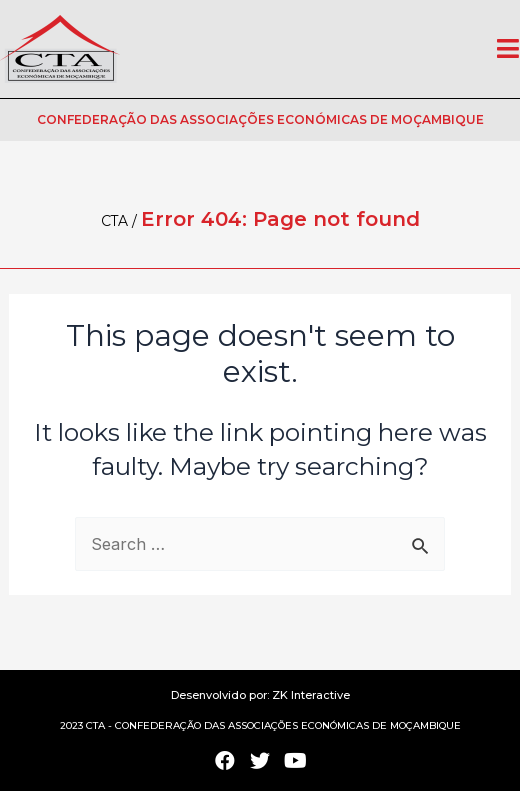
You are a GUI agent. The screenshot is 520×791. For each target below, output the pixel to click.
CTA (114, 221)
